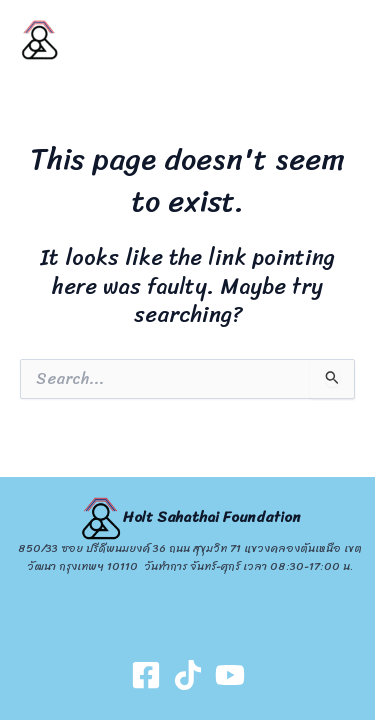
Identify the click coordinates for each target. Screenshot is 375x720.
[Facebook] (146, 675)
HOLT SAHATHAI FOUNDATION (105, 39)
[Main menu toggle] (334, 40)
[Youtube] (230, 675)
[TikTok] (188, 675)
